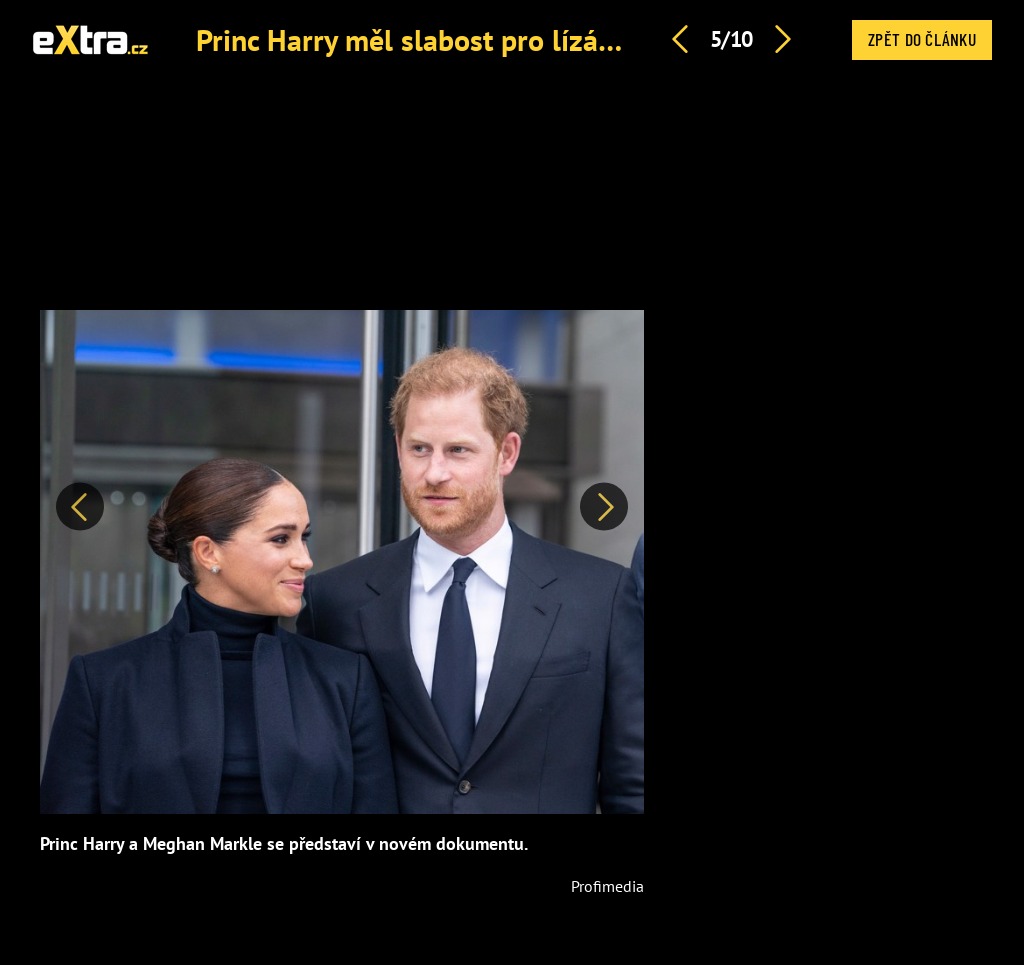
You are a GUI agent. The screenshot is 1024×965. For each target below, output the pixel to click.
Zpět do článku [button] (922, 39)
